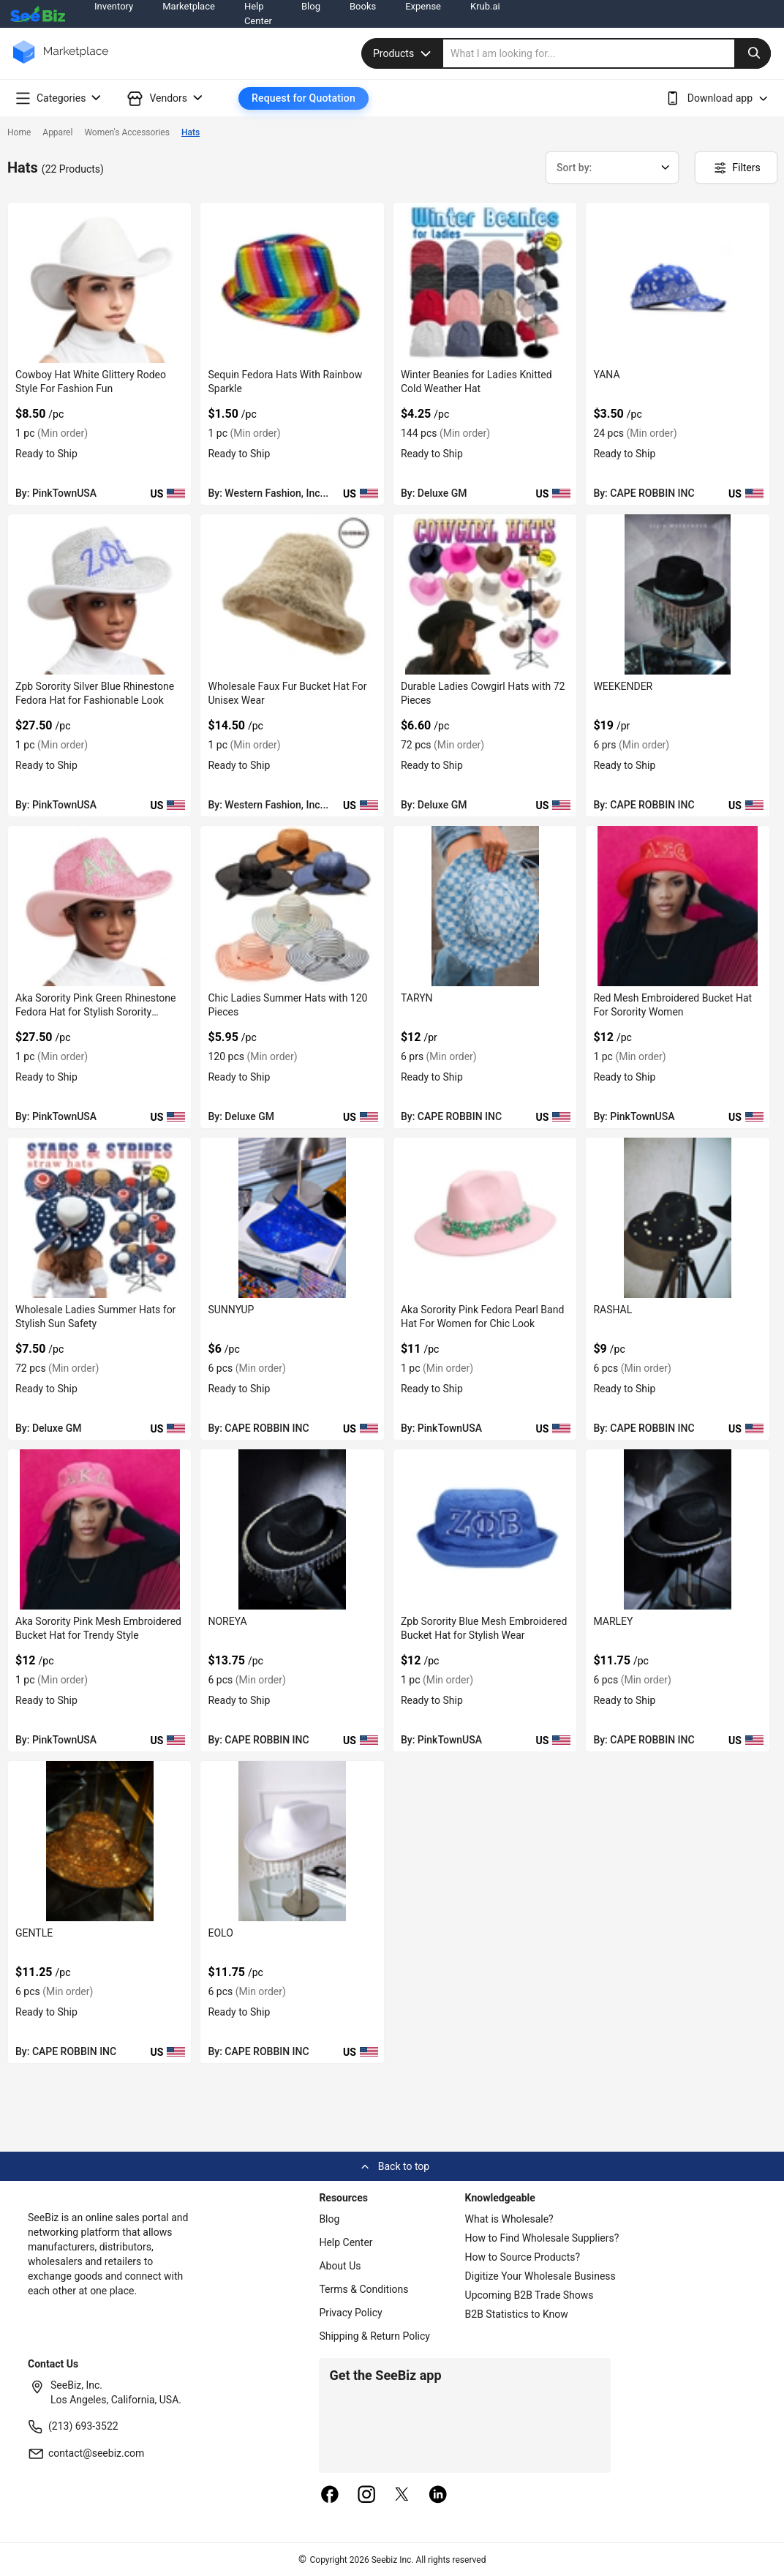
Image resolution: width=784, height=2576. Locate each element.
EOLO (220, 1933)
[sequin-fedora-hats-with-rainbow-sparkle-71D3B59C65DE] (291, 283)
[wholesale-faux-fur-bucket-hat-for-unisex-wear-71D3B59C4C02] (291, 594)
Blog (329, 2219)
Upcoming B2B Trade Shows (529, 2295)
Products (403, 53)
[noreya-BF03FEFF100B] (291, 1529)
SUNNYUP (231, 1309)
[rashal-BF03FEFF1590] (677, 1218)
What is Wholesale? (509, 2219)
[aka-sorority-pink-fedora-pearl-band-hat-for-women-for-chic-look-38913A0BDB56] (484, 1218)
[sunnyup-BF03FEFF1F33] (291, 1218)
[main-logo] (60, 63)
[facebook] (330, 2495)
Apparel (57, 132)
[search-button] (752, 53)
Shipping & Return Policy (374, 2336)
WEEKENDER (622, 686)
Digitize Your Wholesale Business (540, 2276)
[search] (607, 53)
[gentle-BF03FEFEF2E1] (99, 1841)
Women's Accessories (127, 132)
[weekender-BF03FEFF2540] (677, 594)
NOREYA (227, 1621)
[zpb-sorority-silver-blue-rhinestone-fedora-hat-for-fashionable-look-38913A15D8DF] (99, 594)
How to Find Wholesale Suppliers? (542, 2238)
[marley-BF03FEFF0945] (677, 1529)
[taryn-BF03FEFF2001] (484, 906)
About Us (340, 2266)
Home (19, 132)
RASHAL (612, 1309)
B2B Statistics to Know (516, 2314)
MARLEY (613, 1621)
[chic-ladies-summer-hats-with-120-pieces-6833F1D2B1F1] (291, 906)
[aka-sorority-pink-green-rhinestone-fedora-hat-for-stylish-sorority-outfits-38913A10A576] (99, 906)
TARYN (417, 998)
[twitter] (402, 2495)
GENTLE (34, 1933)
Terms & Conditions (363, 2289)
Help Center (345, 2242)
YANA (606, 374)
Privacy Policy (350, 2312)
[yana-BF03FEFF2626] (677, 283)
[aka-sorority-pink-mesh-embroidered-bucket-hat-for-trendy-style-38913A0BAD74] (99, 1529)
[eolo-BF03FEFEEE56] (291, 1841)
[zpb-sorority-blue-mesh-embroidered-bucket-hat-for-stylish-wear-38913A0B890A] (484, 1529)
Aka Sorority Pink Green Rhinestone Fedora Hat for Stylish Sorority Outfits (95, 1012)
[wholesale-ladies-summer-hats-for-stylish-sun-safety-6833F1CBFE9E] (99, 1218)
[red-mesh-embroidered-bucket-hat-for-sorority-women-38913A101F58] (677, 906)
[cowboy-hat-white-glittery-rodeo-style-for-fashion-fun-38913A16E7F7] (99, 283)
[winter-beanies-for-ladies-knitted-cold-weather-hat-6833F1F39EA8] (484, 283)
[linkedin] (438, 2495)
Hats (190, 132)
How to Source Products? (523, 2257)
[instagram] (366, 2495)
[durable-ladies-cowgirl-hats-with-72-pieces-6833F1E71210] (484, 594)
